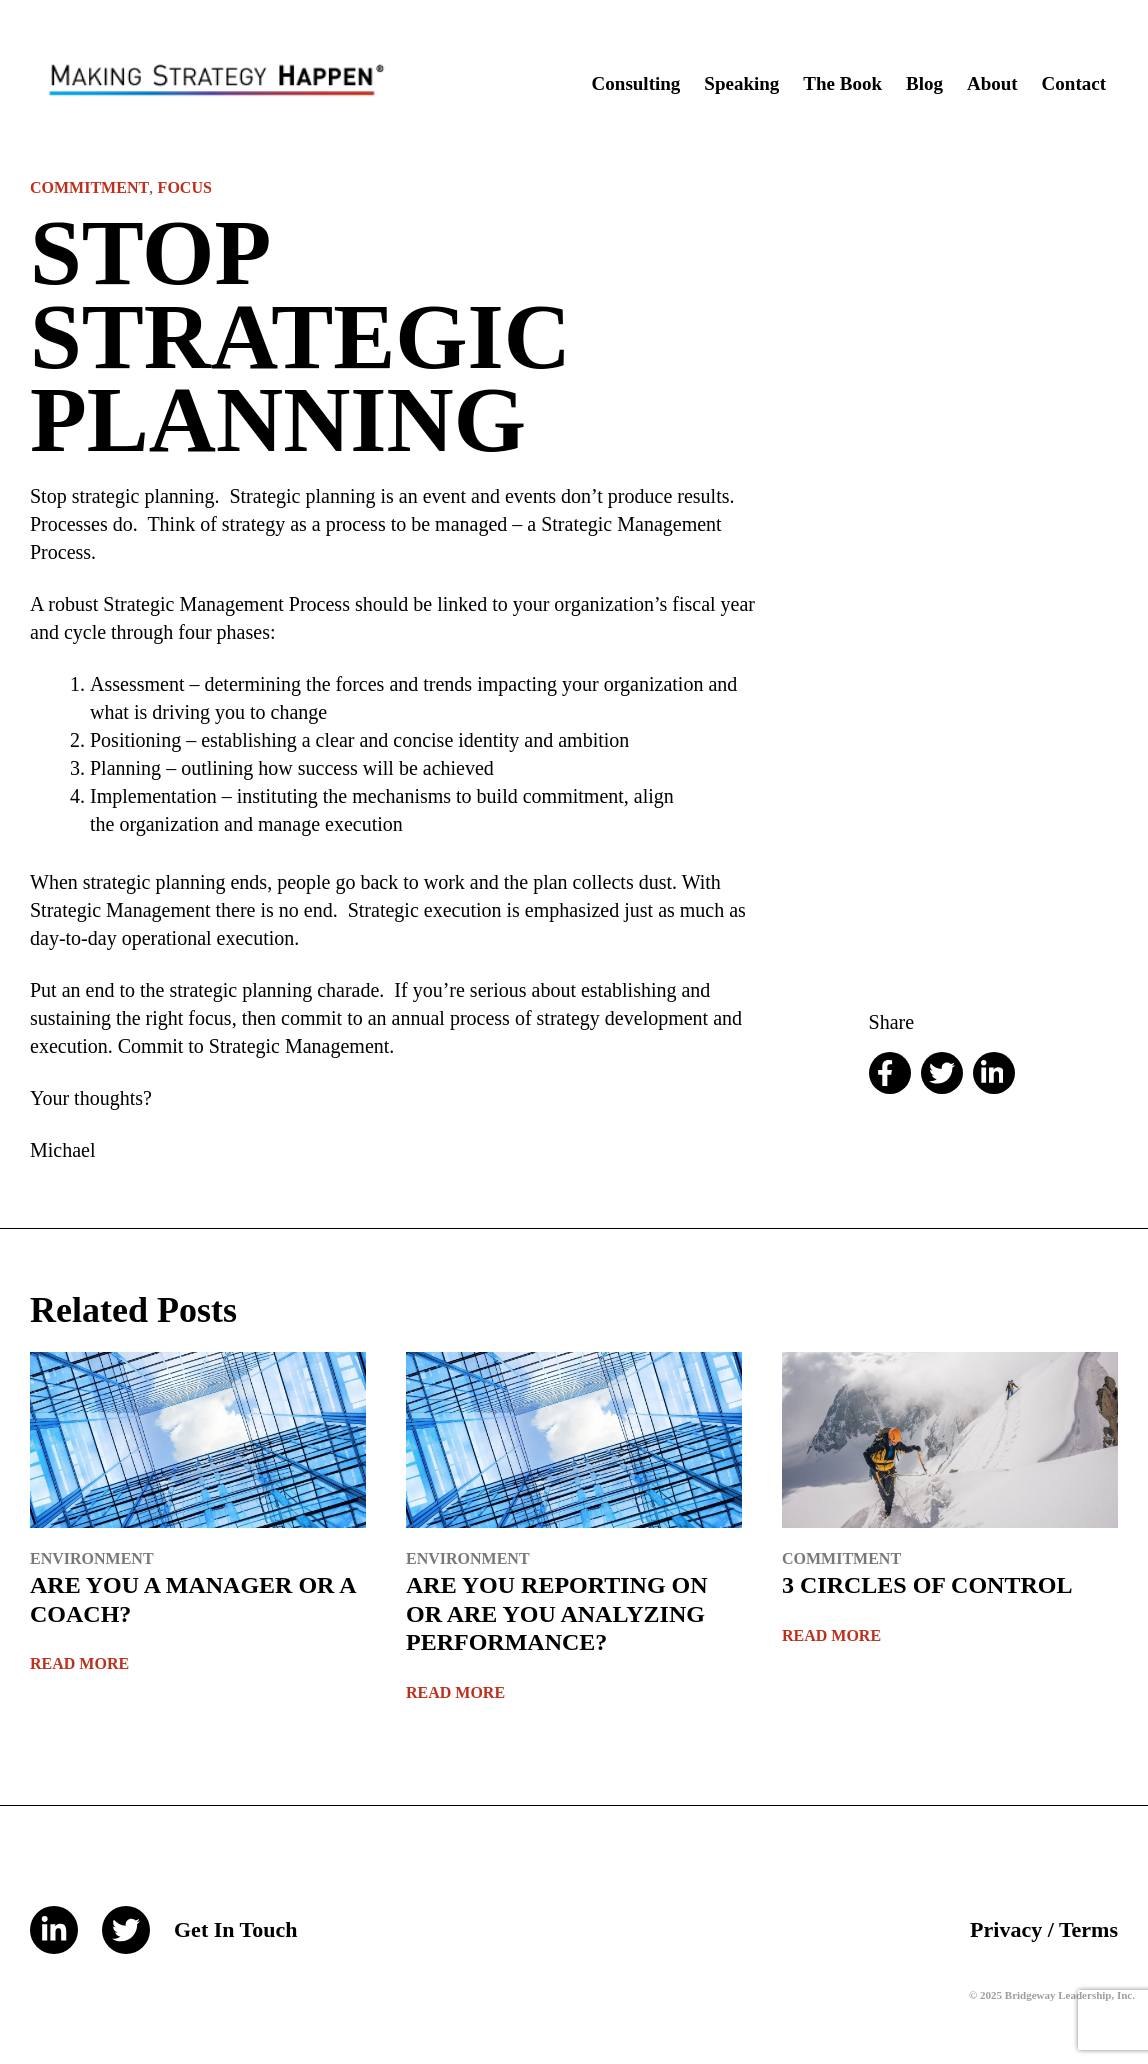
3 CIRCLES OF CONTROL (927, 1585)
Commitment (89, 187)
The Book (842, 83)
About (992, 83)
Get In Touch (236, 1929)
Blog (924, 83)
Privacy (1006, 1929)
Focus (185, 187)
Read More (79, 1663)
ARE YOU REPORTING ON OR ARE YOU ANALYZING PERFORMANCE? (557, 1614)
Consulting (636, 83)
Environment (92, 1558)
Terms (1088, 1929)
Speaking (741, 83)
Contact (1074, 83)
